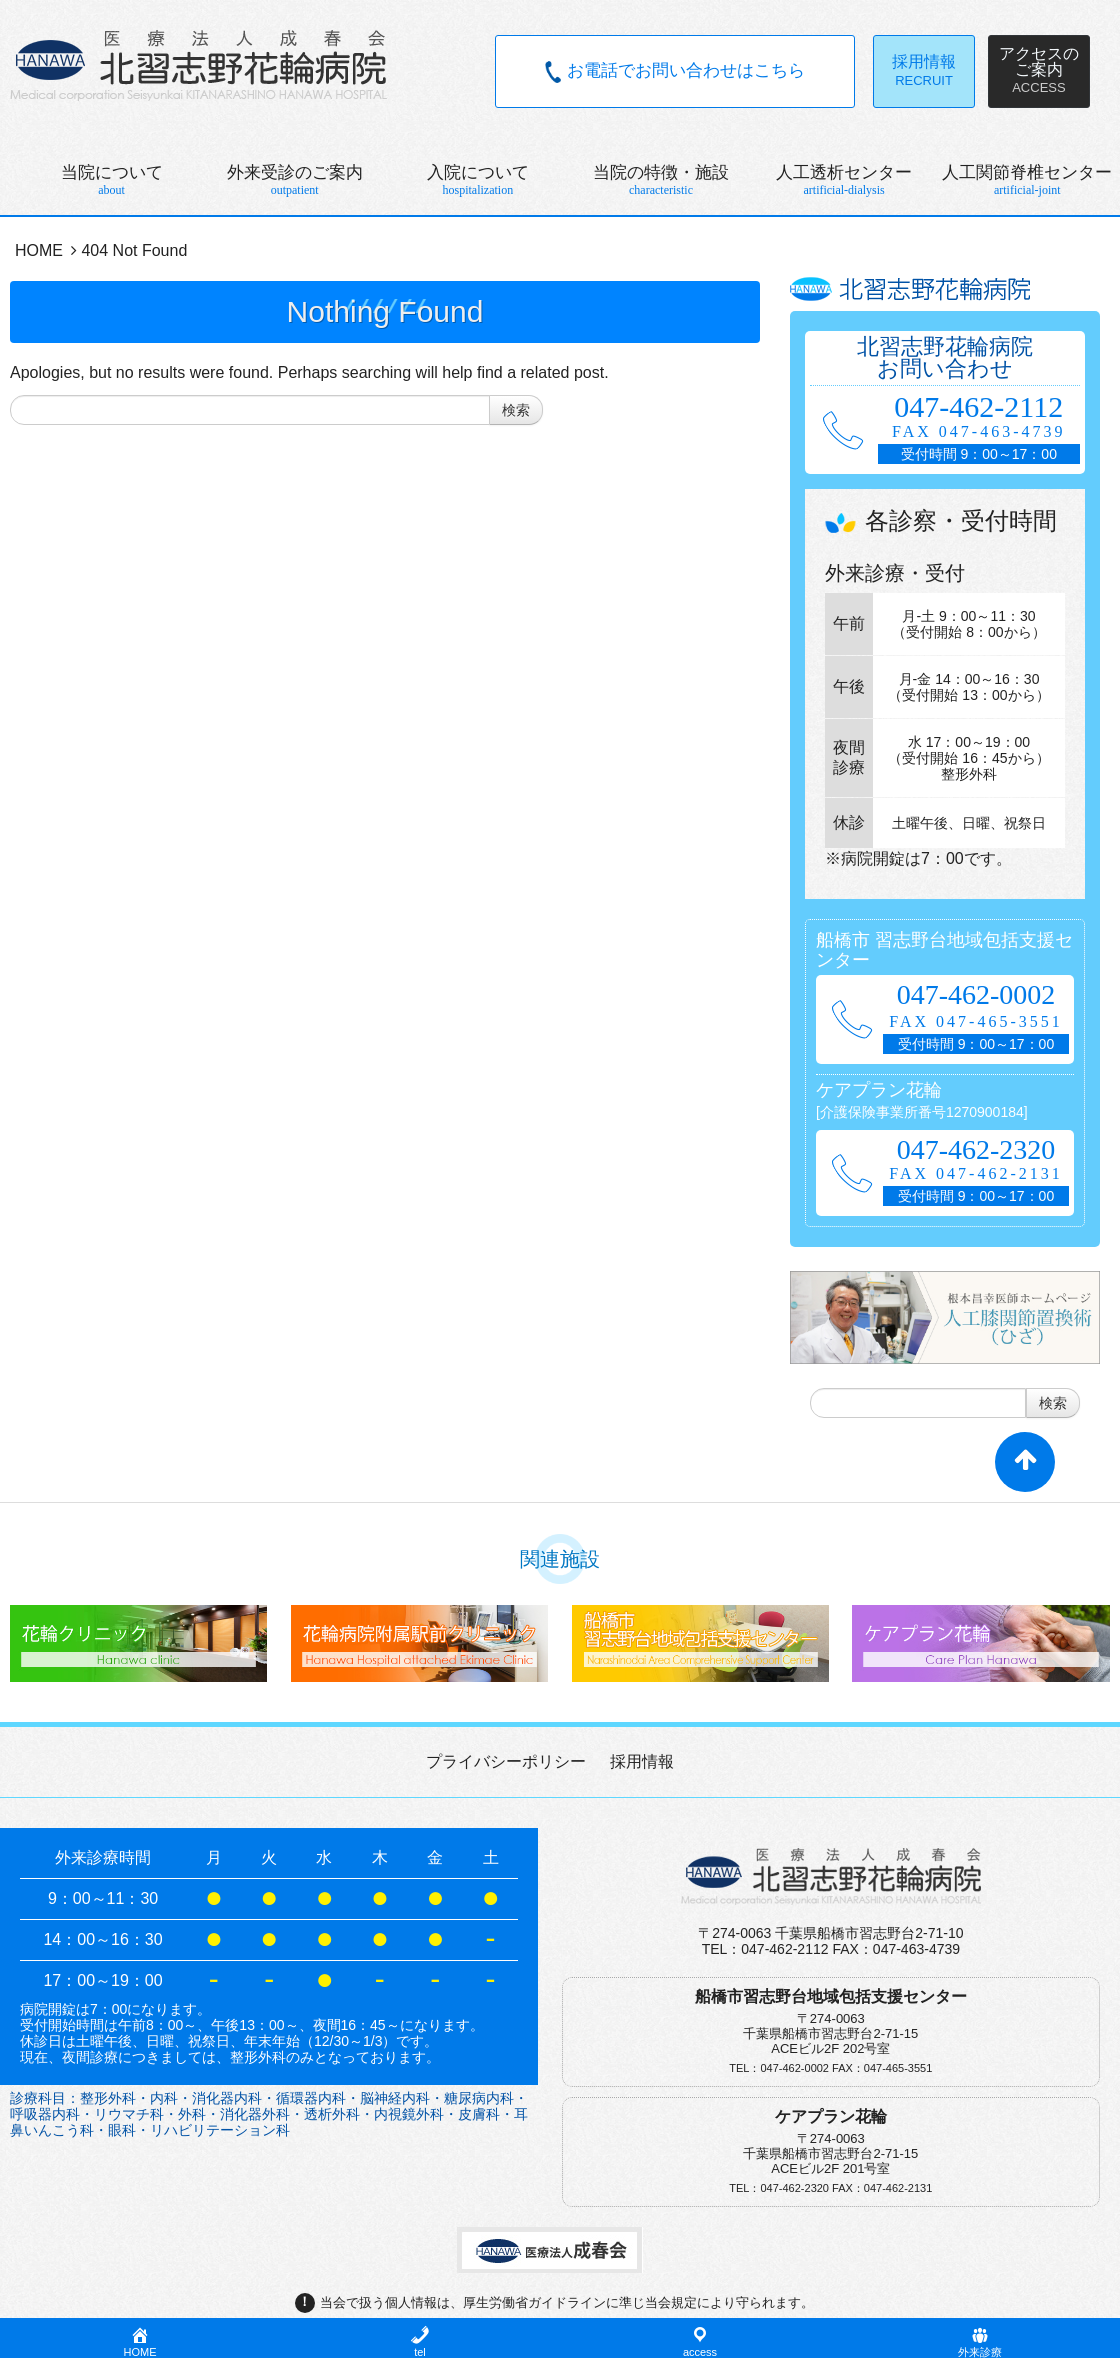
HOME (39, 250)
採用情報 (642, 1761)
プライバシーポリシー (506, 1761)
